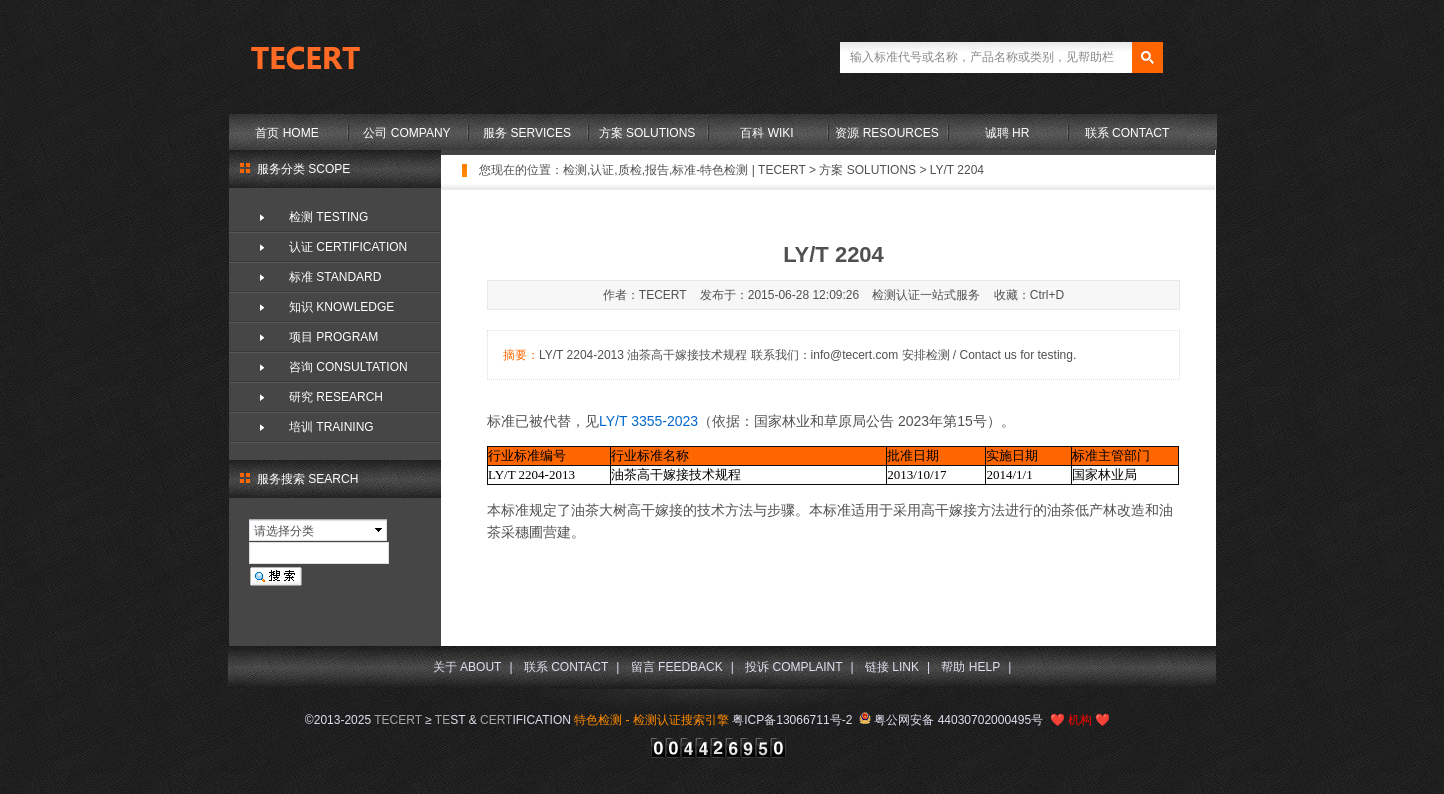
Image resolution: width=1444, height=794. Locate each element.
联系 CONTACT (1127, 133)
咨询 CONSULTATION (348, 367)
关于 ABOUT (467, 667)
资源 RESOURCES (886, 133)
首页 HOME (286, 133)
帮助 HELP (970, 667)
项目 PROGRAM (333, 337)
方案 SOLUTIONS (647, 133)
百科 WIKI (766, 133)
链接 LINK (892, 667)
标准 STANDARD (335, 277)
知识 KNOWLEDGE (341, 307)
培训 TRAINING (331, 427)
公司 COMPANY (406, 133)
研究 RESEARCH (336, 397)
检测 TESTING (328, 217)
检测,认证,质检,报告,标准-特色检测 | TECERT (684, 170)
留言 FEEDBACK (677, 667)
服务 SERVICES (527, 133)
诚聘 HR (1007, 133)
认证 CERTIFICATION (348, 247)
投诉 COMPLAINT (793, 667)
